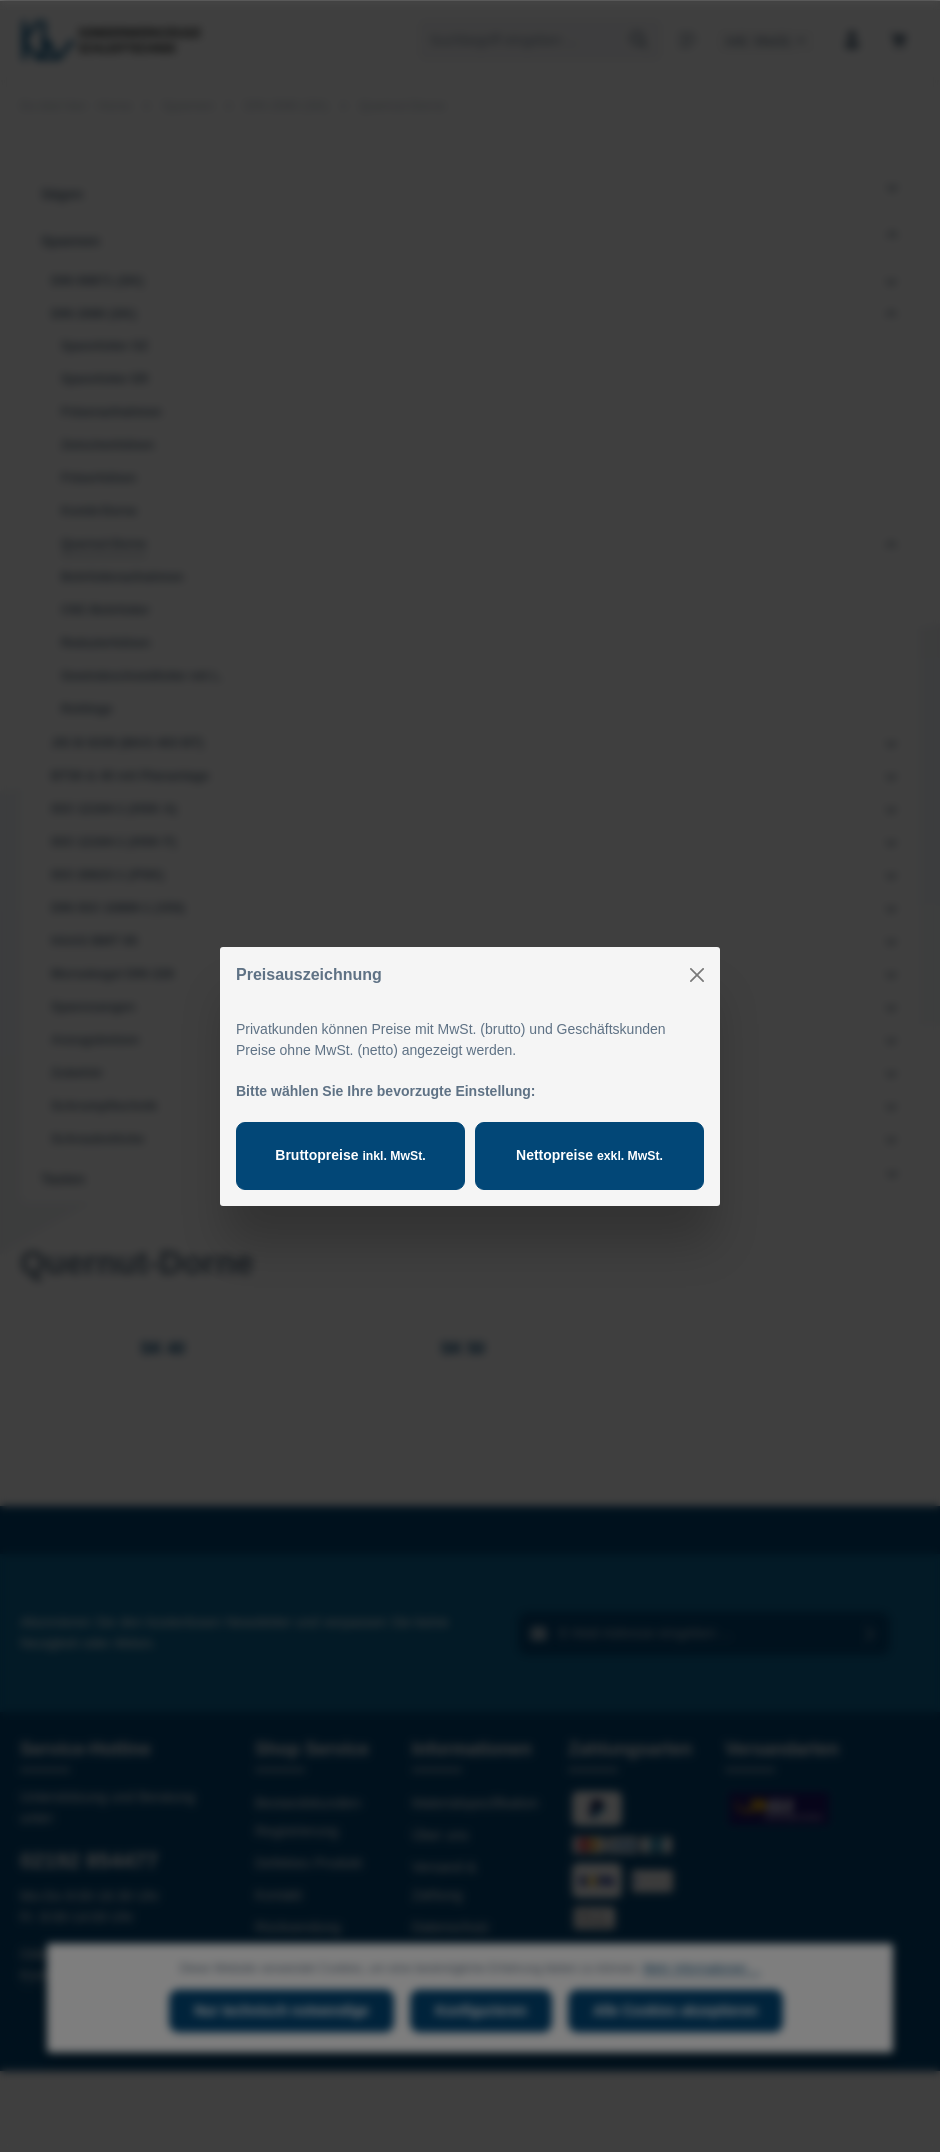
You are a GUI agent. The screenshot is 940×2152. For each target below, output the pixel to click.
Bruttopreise (350, 1155)
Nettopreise (589, 1155)
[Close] (697, 975)
